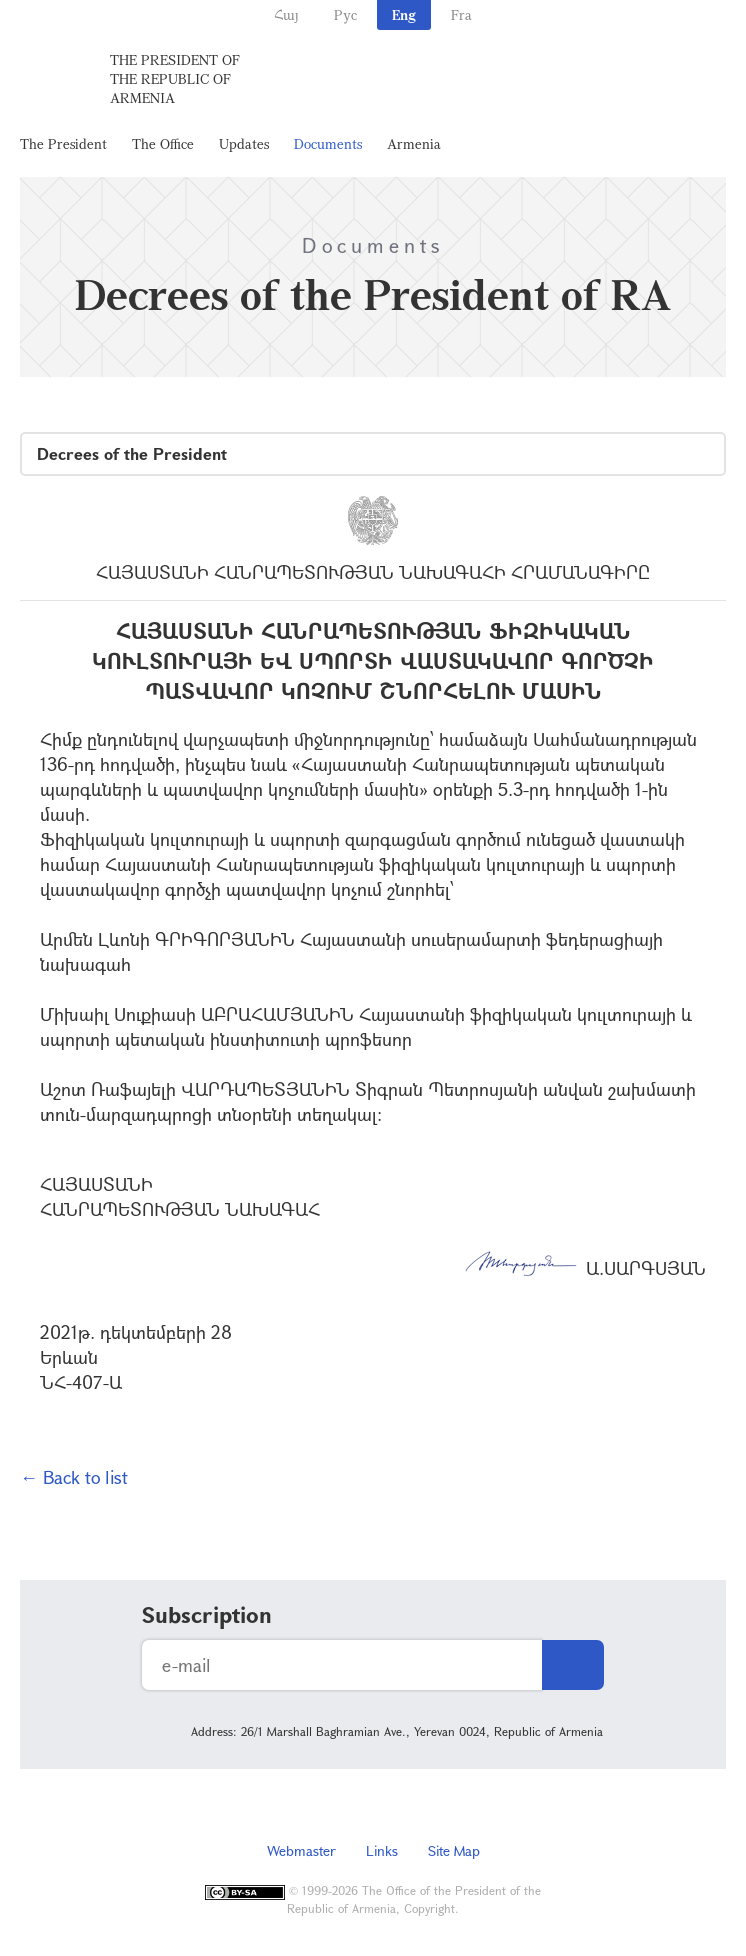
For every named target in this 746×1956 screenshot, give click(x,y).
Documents (328, 143)
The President (63, 143)
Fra (461, 14)
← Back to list (74, 1477)
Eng (404, 14)
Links (382, 1850)
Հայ (286, 14)
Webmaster (301, 1850)
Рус (345, 14)
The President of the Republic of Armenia (175, 78)
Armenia (414, 143)
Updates (244, 143)
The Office (163, 143)
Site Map (454, 1850)
